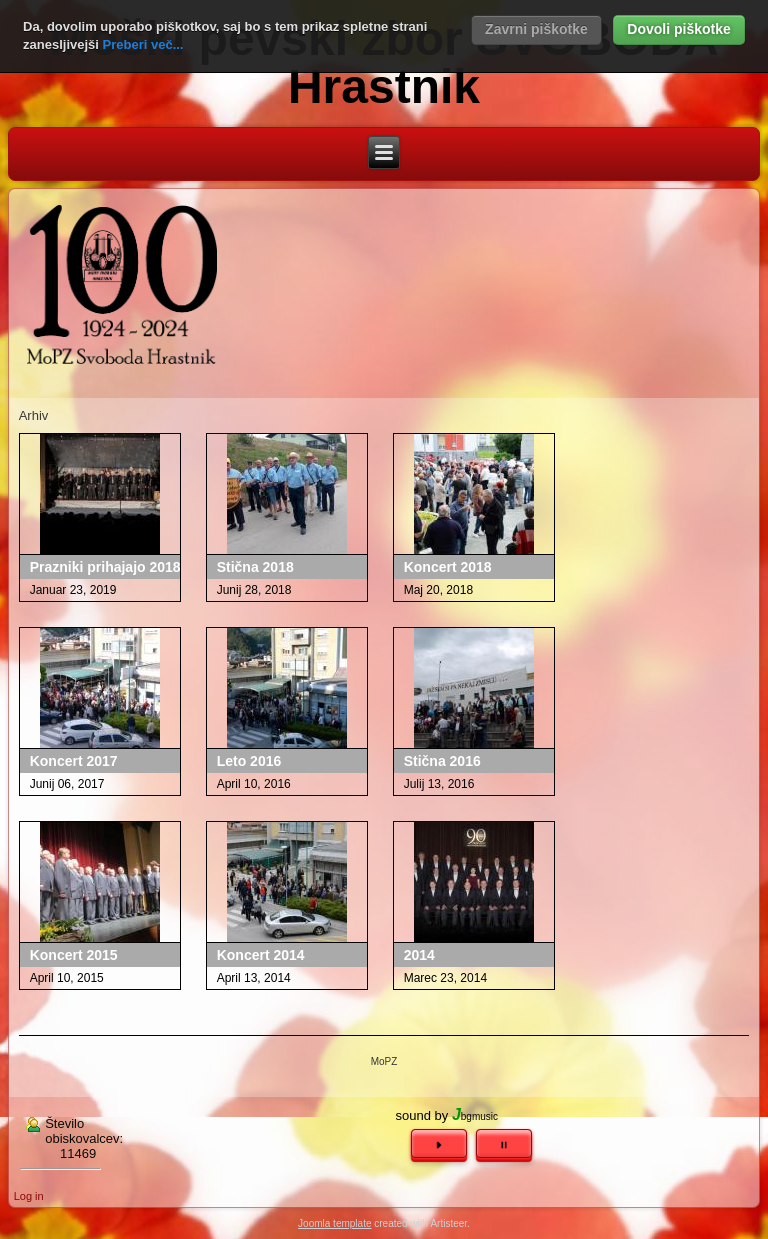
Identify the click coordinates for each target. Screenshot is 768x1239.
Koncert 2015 (74, 955)
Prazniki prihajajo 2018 (105, 567)
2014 (419, 955)
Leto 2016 (249, 761)
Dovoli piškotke (678, 29)
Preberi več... (143, 44)
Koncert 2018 (448, 567)
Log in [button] (29, 1196)
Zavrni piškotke (536, 29)
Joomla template (334, 1223)
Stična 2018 (255, 567)
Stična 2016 (442, 761)
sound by (421, 1115)
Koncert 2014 (261, 955)
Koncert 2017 (74, 761)
